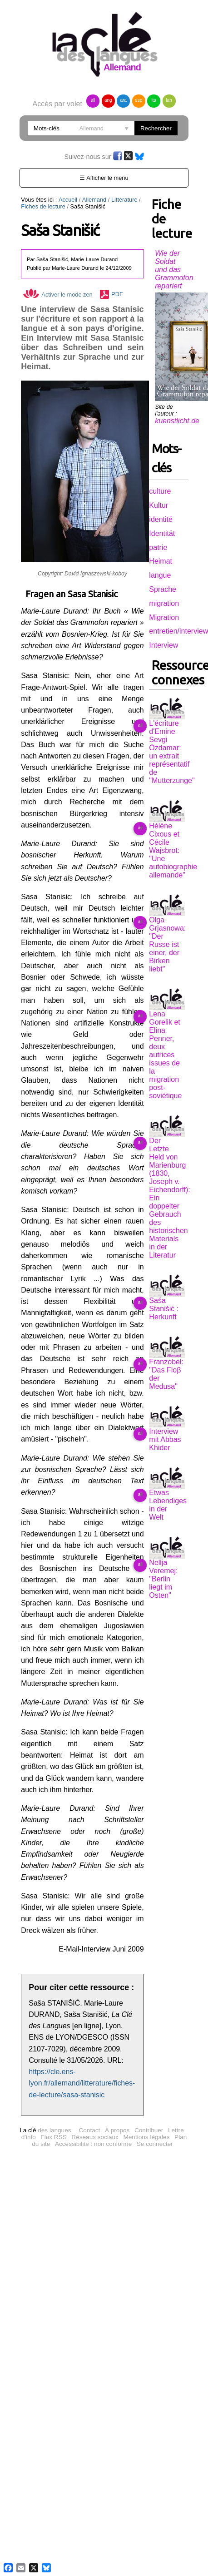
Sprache (162, 589)
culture (160, 491)
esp (138, 100)
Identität (162, 533)
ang (108, 100)
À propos (117, 2061)
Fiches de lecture (43, 206)
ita (153, 100)
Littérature (124, 199)
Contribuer (148, 2061)
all (93, 100)
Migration (164, 617)
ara (123, 100)
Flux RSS (53, 2068)
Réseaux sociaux (95, 2068)
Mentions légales (146, 2068)
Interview (163, 645)
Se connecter (155, 2075)
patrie (158, 547)
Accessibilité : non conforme (93, 2075)
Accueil (68, 199)
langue (160, 575)
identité (161, 519)
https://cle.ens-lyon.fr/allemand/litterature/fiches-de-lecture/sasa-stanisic (82, 2014)
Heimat (160, 561)
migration (164, 603)
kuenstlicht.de (177, 421)
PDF (117, 294)
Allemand (94, 199)
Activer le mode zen (57, 294)
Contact (89, 2061)
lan (169, 100)
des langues (45, 2061)
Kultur (158, 505)
